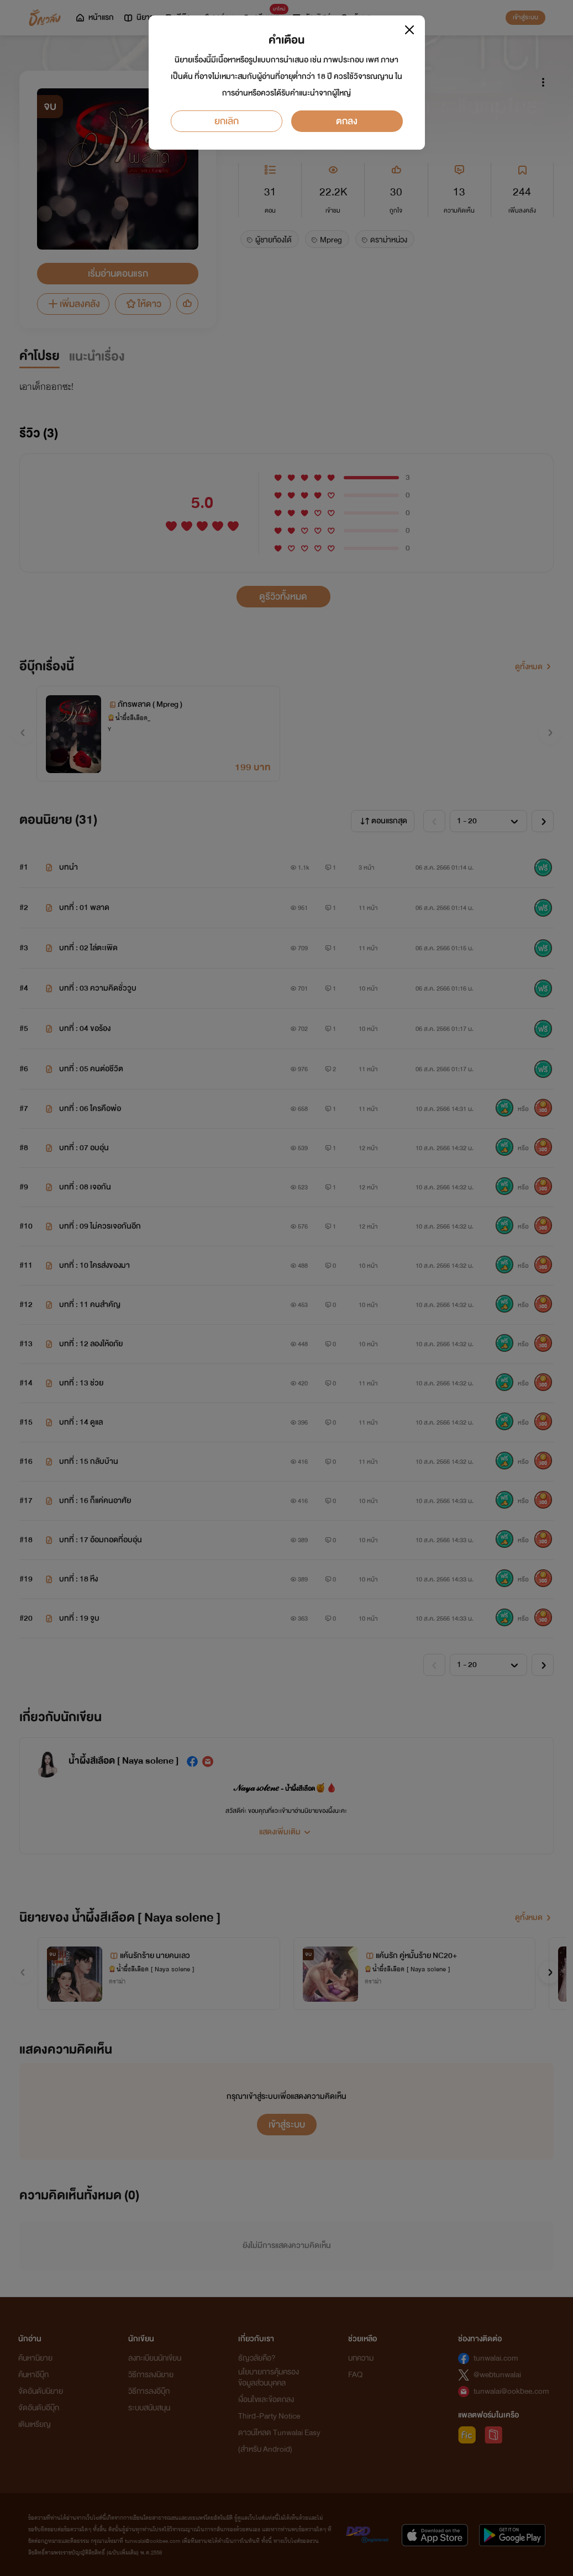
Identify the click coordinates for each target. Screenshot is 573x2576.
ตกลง (347, 121)
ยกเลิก (226, 121)
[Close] (409, 30)
